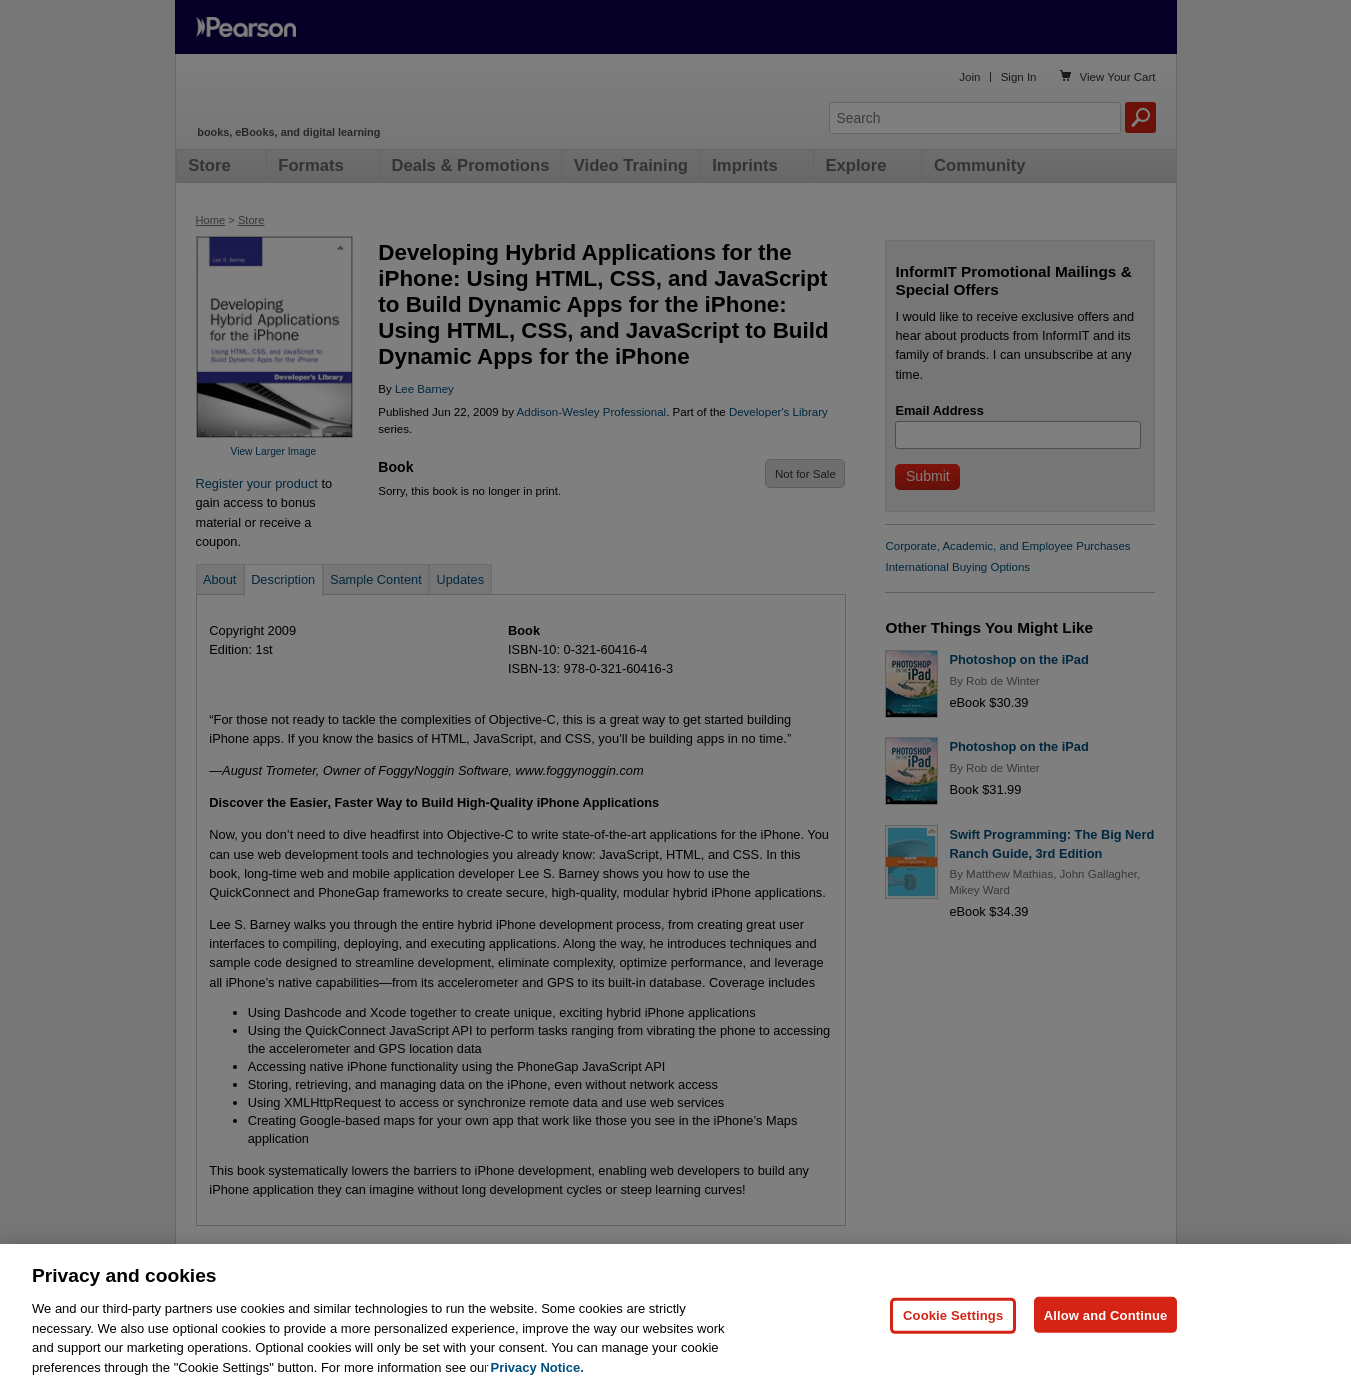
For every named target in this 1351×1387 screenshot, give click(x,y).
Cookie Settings (953, 1333)
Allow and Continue (1106, 1333)
